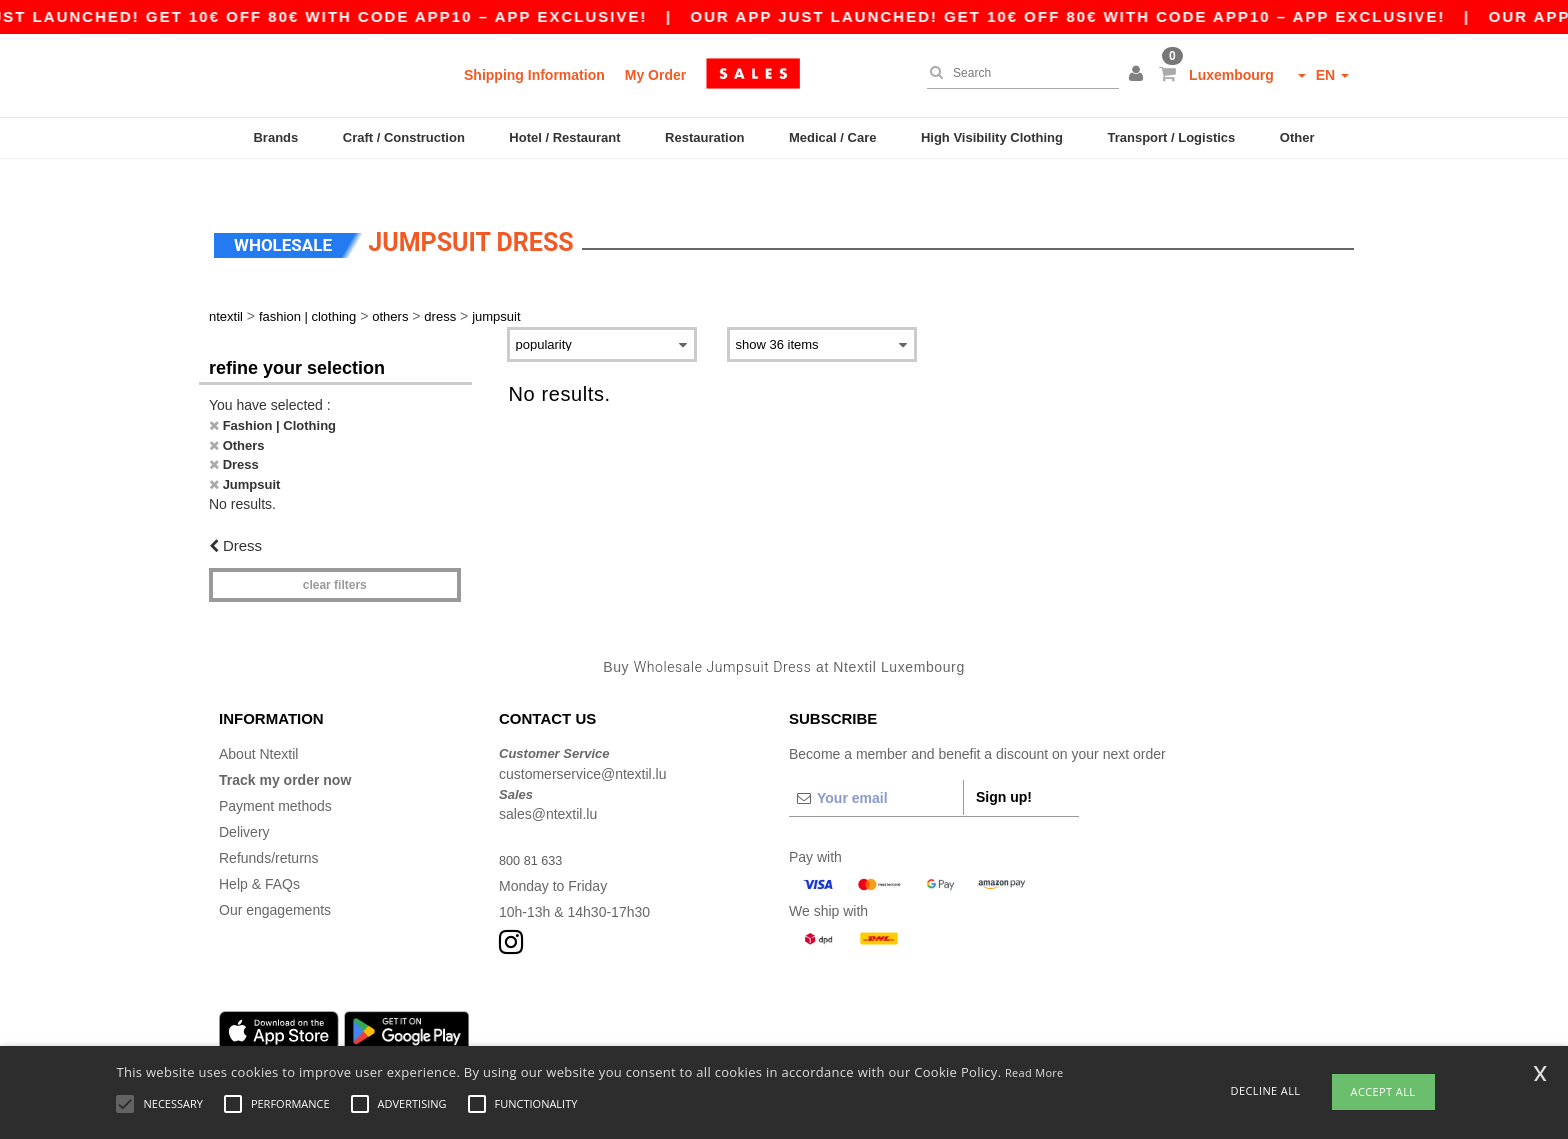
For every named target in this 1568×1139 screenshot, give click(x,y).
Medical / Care (832, 137)
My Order (655, 75)
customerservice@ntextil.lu (583, 744)
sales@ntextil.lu (548, 785)
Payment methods (275, 777)
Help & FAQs (259, 855)
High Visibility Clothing (992, 137)
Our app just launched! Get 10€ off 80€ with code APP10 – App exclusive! (1092, 16)
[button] (1139, 75)
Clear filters (335, 555)
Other (1297, 137)
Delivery (244, 803)
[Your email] (876, 769)
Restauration (704, 137)
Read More (1034, 1072)
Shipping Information (534, 75)
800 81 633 (534, 831)
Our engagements (275, 881)
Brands (275, 137)
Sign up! (1004, 768)
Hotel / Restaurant (564, 137)
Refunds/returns (269, 829)
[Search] (1018, 73)
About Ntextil (258, 725)
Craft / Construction (404, 137)
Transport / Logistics (1171, 137)
